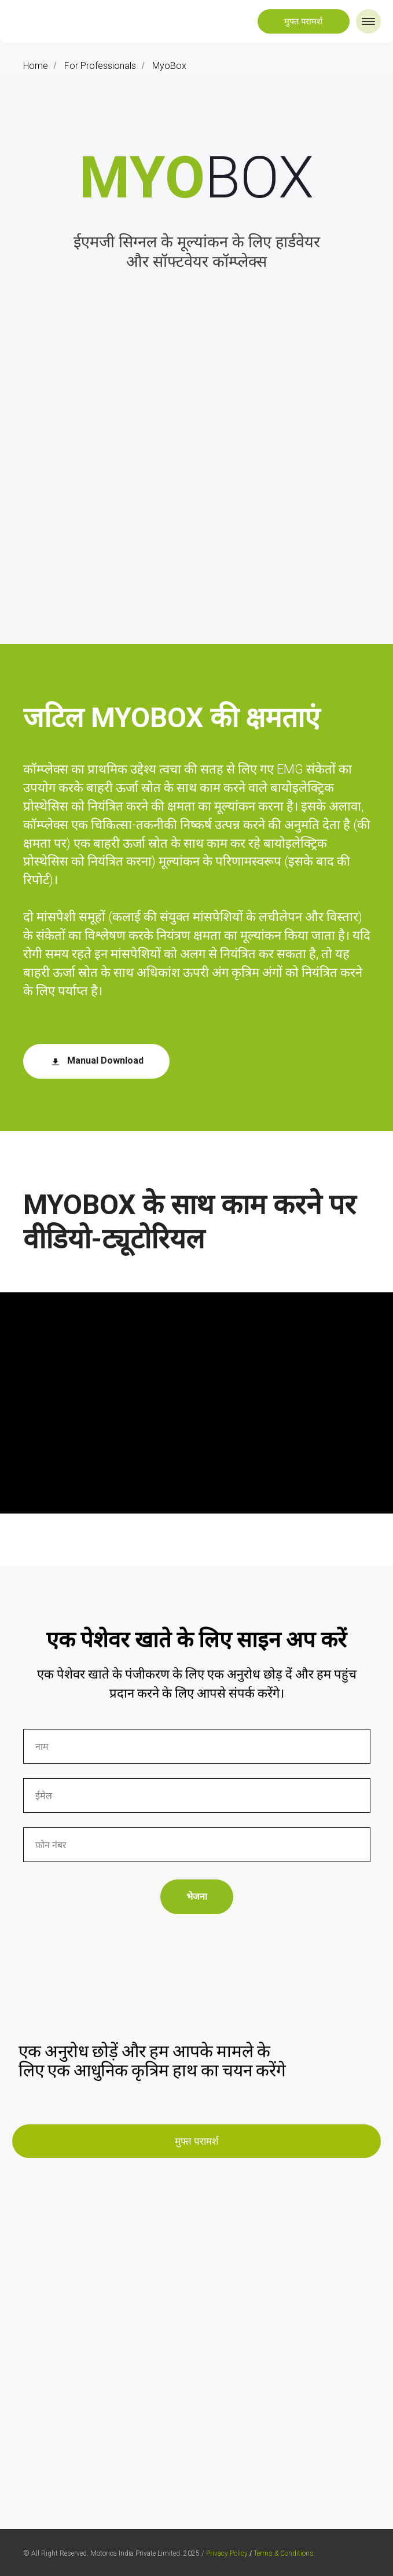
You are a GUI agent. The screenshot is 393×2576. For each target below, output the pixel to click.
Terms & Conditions (284, 2553)
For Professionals (100, 65)
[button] (304, 21)
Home (35, 65)
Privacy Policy (227, 2553)
